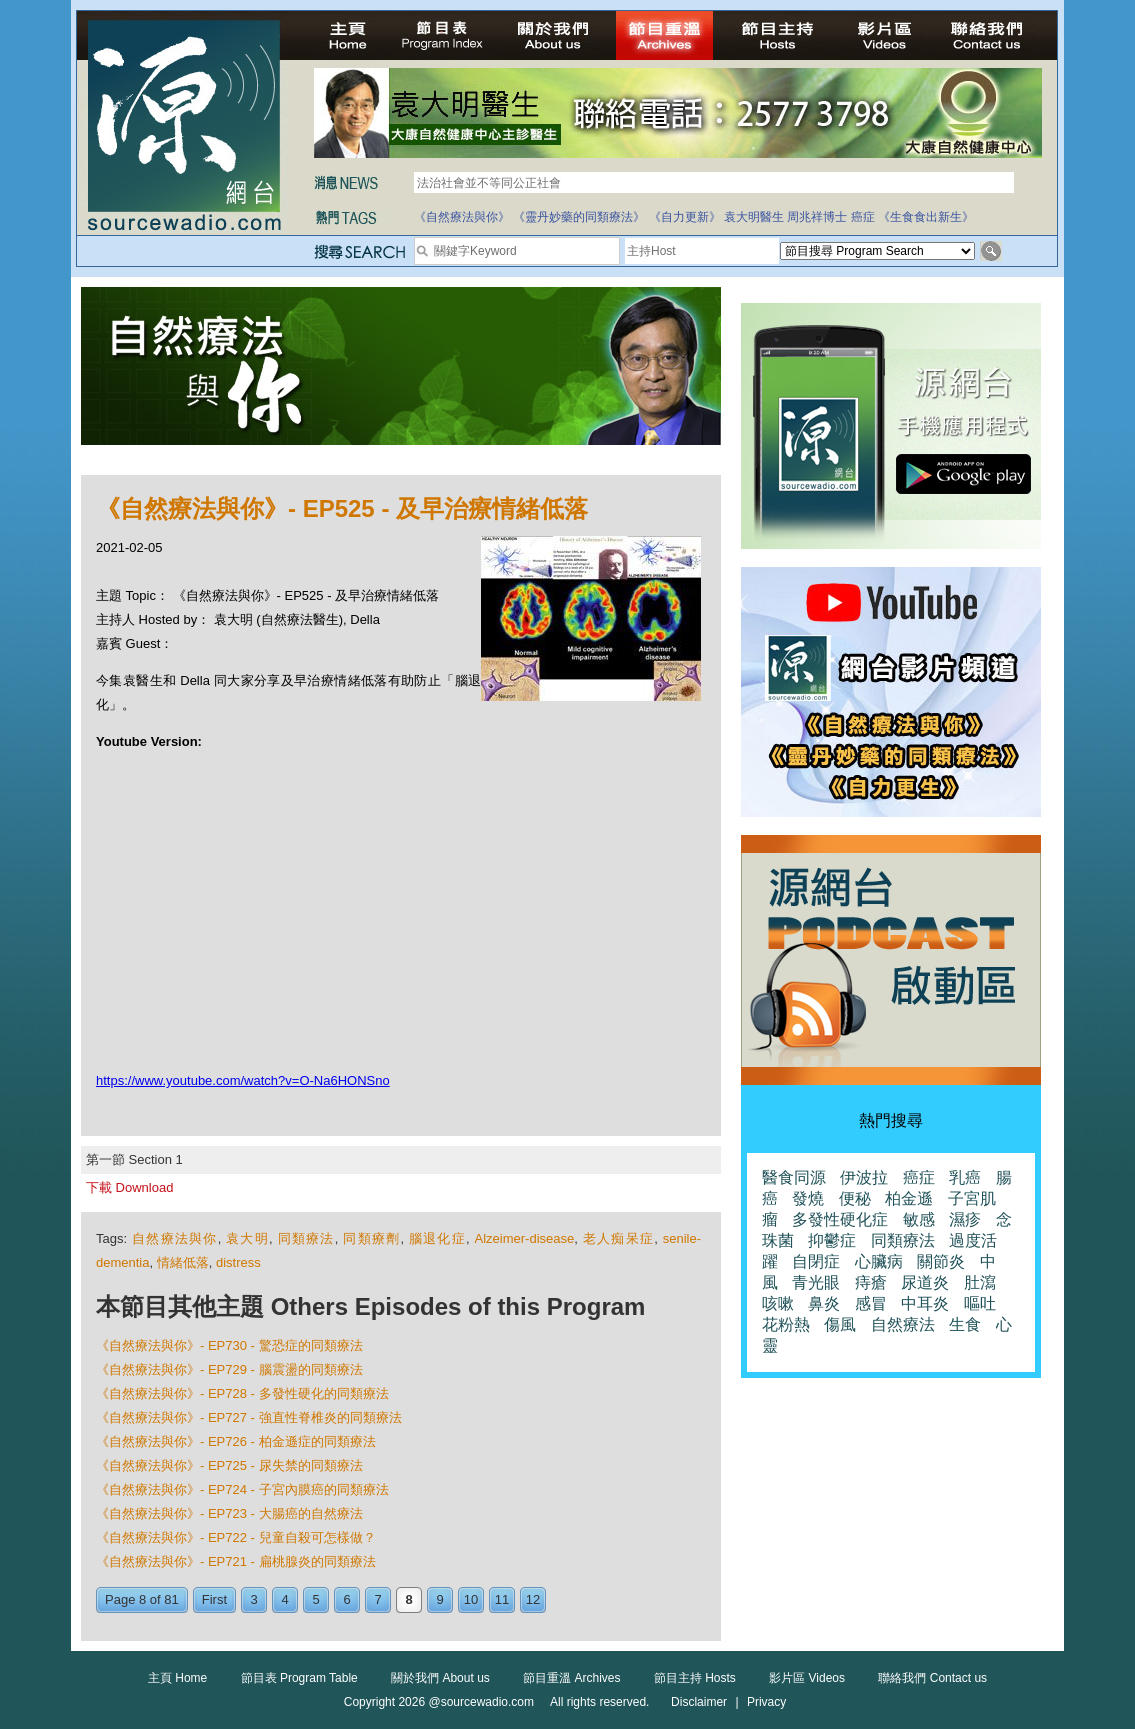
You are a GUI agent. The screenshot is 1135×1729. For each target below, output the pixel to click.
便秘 (855, 1198)
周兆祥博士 (817, 217)
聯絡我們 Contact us (932, 1678)
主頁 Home (177, 1678)
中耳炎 (925, 1303)
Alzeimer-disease (525, 1238)
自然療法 (903, 1324)
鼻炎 (824, 1303)
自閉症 (816, 1261)
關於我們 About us (440, 1678)
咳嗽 (778, 1303)
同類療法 (306, 1238)
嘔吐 (980, 1303)
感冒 (871, 1303)
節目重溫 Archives (571, 1678)
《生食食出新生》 (926, 217)
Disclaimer (699, 1702)
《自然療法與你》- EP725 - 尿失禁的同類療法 (229, 1465)
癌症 (863, 217)
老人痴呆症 (618, 1238)
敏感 (919, 1219)
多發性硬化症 (840, 1219)
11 (502, 1599)
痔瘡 (871, 1282)
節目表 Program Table (299, 1678)
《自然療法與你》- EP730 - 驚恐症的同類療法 (229, 1345)
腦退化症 (437, 1238)
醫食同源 (794, 1177)
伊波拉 (864, 1177)
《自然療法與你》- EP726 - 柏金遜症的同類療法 (236, 1441)
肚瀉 (980, 1282)
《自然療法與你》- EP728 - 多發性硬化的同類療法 (242, 1393)
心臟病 (879, 1261)
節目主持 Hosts (695, 1678)
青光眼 (816, 1282)
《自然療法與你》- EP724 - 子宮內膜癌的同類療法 (242, 1489)
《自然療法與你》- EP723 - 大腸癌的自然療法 (229, 1513)
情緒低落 (183, 1262)
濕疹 (965, 1219)
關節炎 (941, 1261)
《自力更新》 (685, 217)
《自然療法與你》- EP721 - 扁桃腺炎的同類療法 (236, 1561)
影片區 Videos (807, 1678)
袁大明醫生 (754, 217)
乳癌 (965, 1177)
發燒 (808, 1198)
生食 (965, 1324)
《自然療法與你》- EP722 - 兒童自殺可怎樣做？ (236, 1537)
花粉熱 (786, 1324)
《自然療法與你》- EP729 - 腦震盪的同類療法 (229, 1369)
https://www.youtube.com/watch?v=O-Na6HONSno (243, 1080)
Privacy (766, 1702)
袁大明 (247, 1238)
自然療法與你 (175, 1238)
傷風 (840, 1324)
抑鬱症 (832, 1240)
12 (533, 1599)
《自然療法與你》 (462, 217)
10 (471, 1599)
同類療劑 (371, 1238)
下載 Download (129, 1187)
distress (238, 1262)
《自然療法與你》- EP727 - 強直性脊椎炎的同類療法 (249, 1417)
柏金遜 (909, 1198)
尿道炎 (925, 1282)
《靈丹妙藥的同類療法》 (579, 217)
